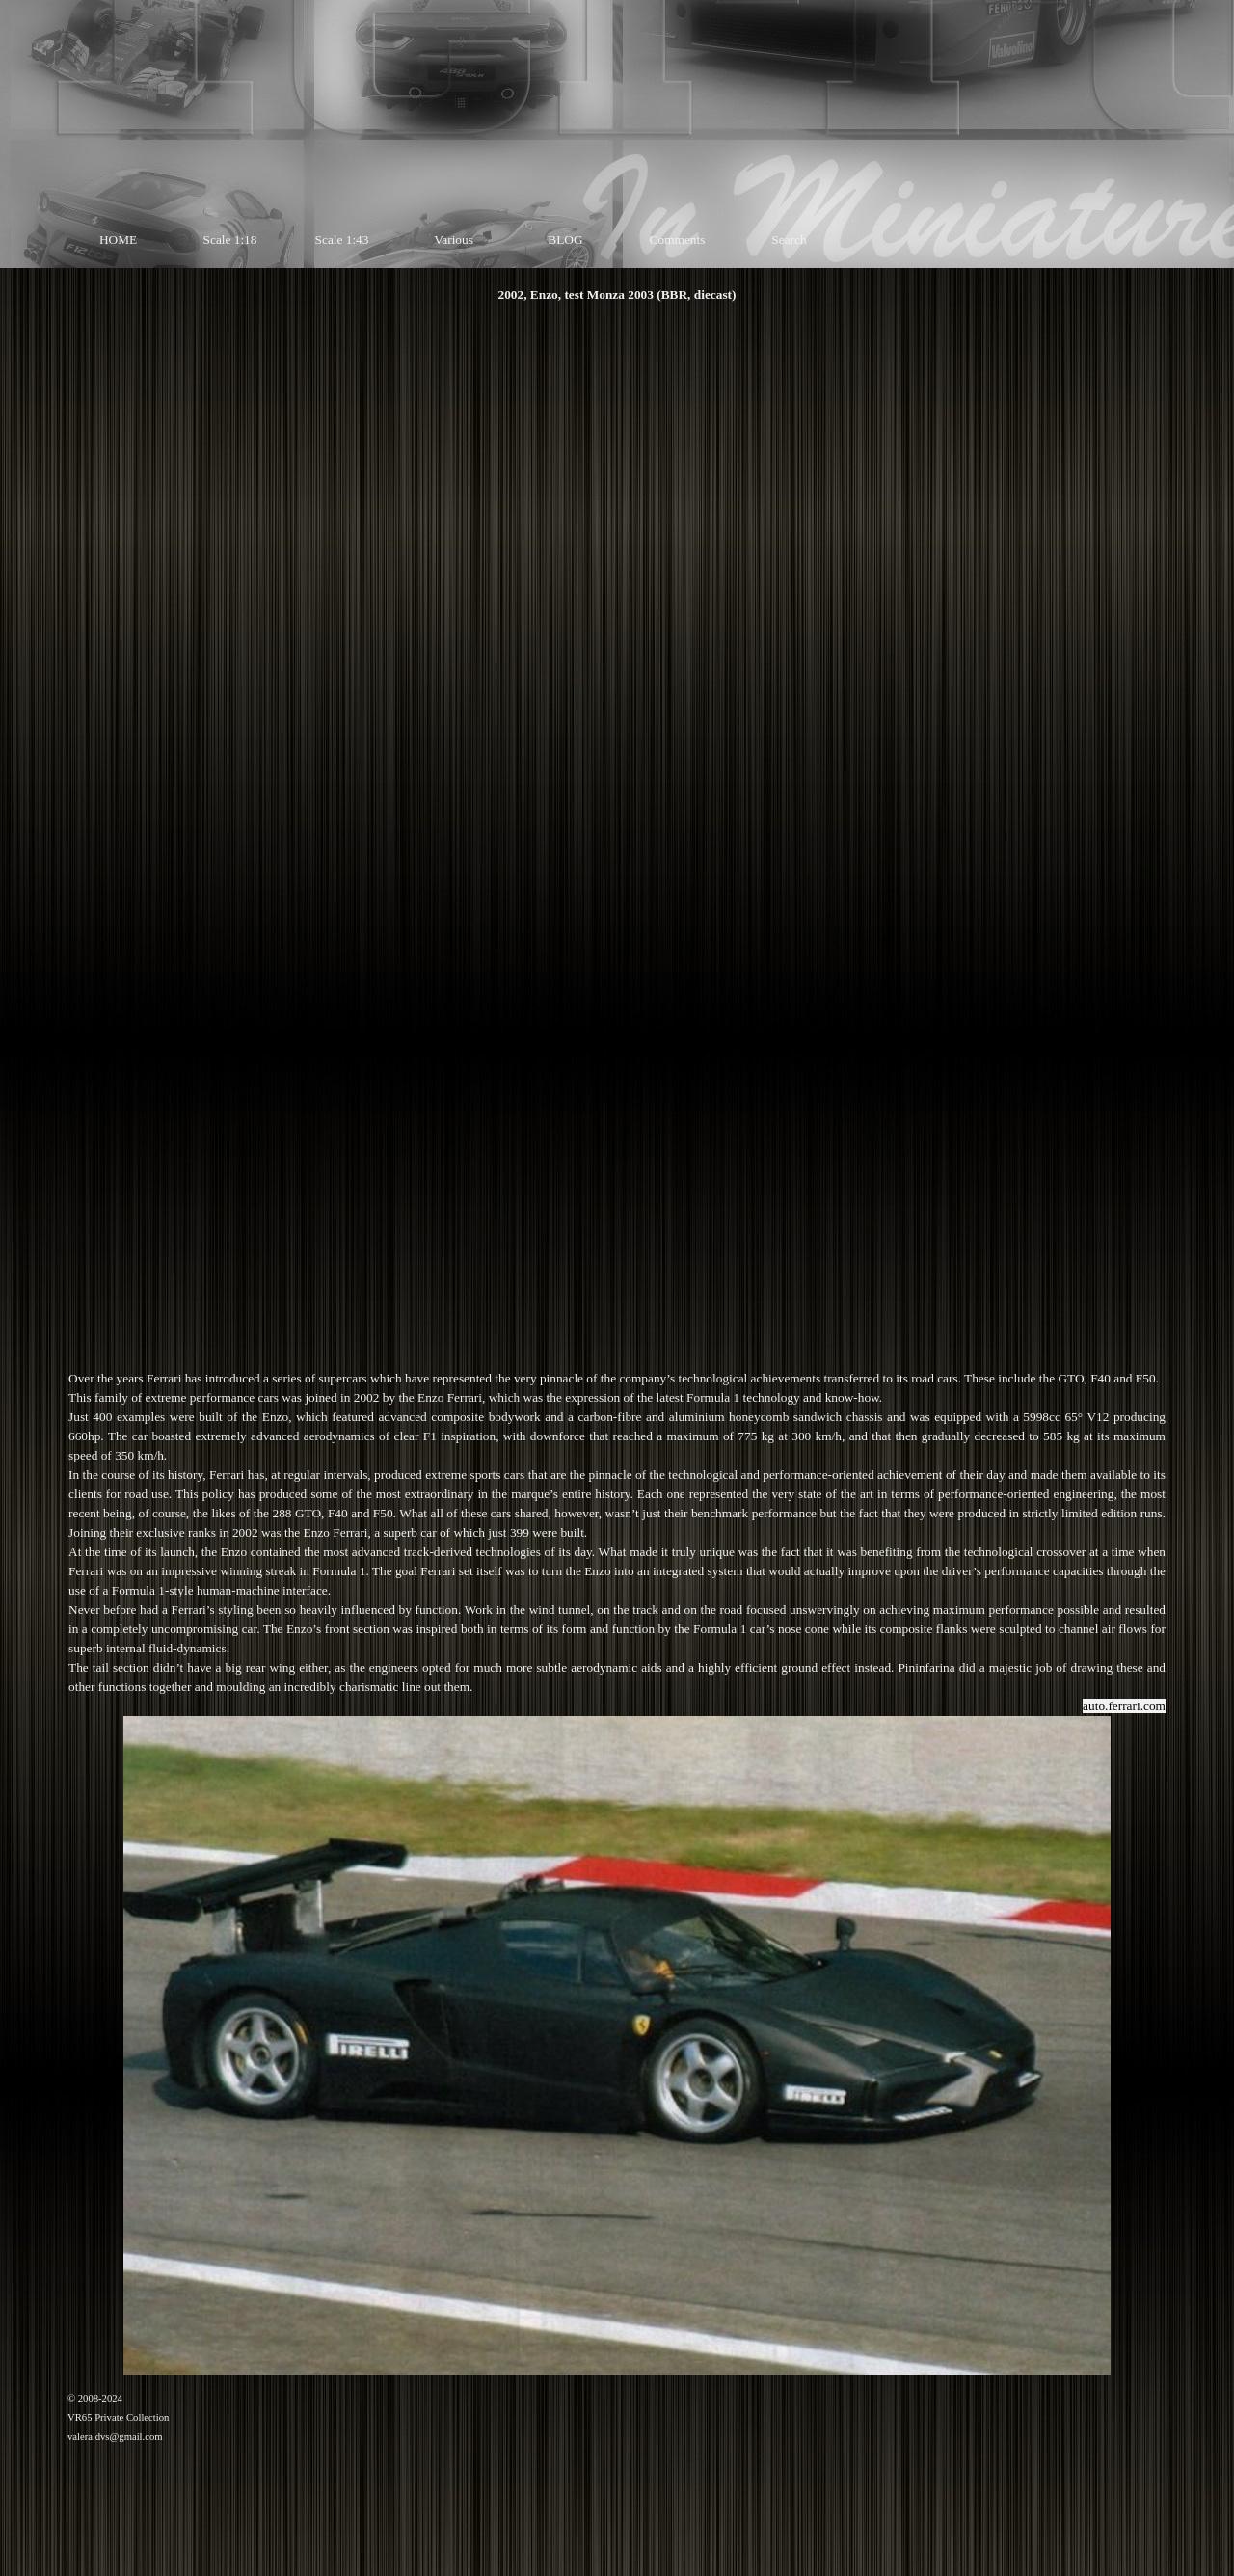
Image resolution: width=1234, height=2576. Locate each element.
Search (788, 239)
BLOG (565, 239)
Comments (678, 239)
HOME (118, 239)
